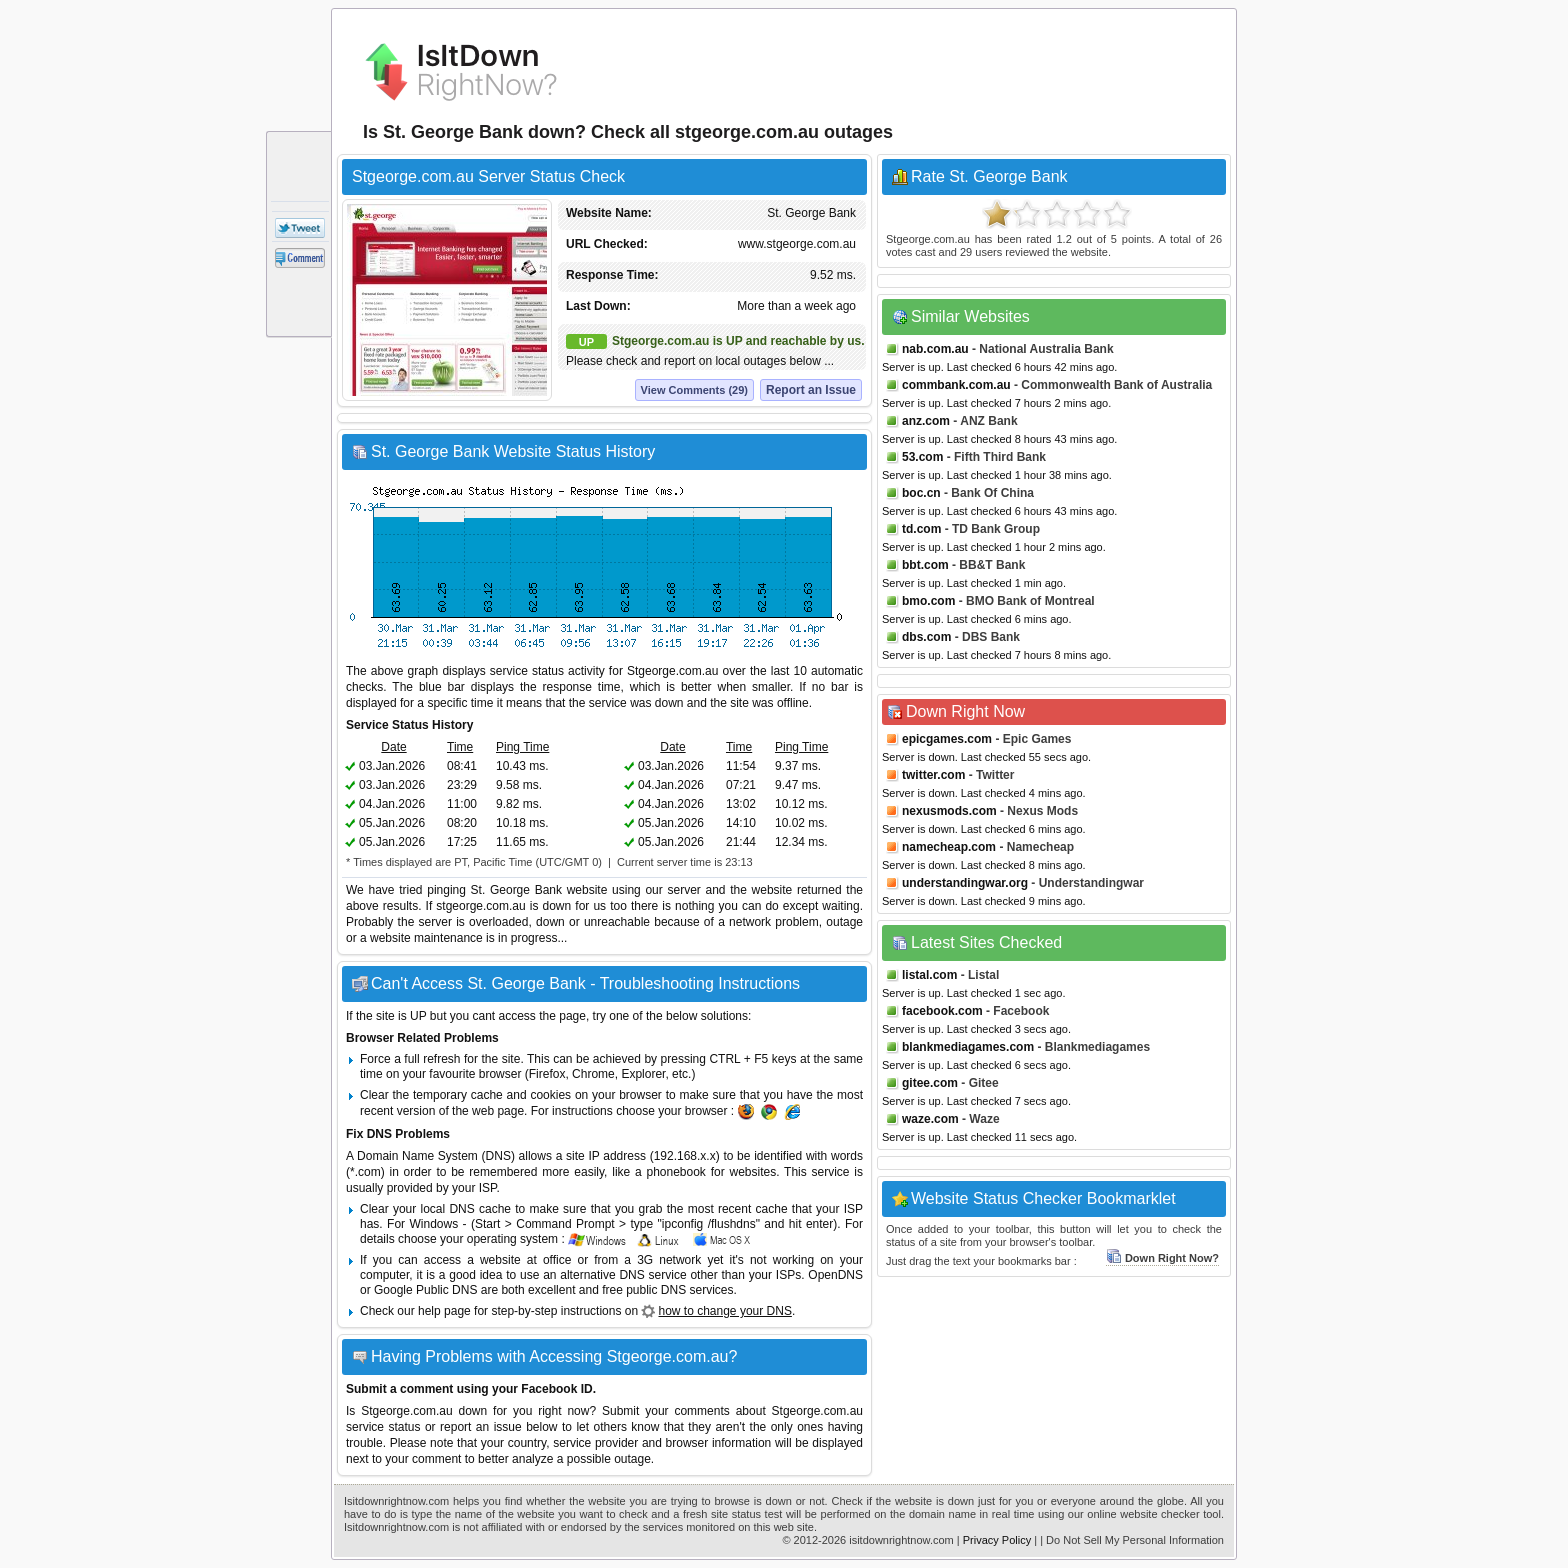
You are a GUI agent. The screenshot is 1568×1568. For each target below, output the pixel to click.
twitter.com (933, 775)
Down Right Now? (1162, 1258)
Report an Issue (811, 390)
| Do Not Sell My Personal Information (1132, 1540)
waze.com (930, 1119)
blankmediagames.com (968, 1047)
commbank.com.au (956, 385)
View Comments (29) (694, 390)
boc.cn (921, 493)
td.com (921, 529)
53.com (922, 457)
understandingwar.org (965, 883)
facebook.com (942, 1011)
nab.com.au (935, 349)
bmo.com (928, 601)
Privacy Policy (997, 1540)
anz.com (926, 421)
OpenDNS (835, 1275)
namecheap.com (949, 847)
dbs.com (926, 637)
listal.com (929, 975)
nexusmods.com (949, 811)
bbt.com (925, 565)
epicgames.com (947, 739)
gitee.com (930, 1083)
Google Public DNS (425, 1290)
